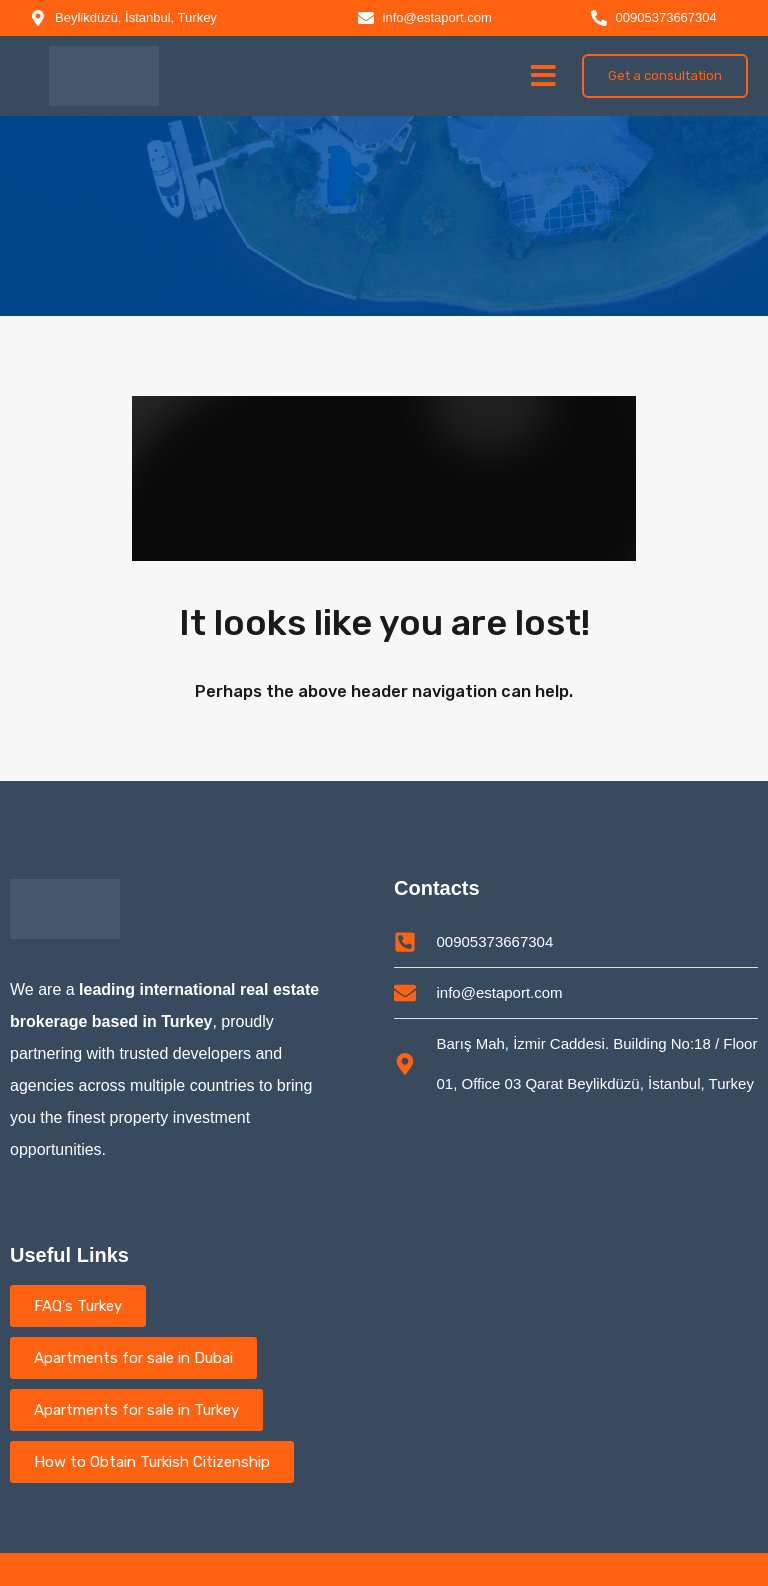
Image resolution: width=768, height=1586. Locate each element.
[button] (543, 76)
